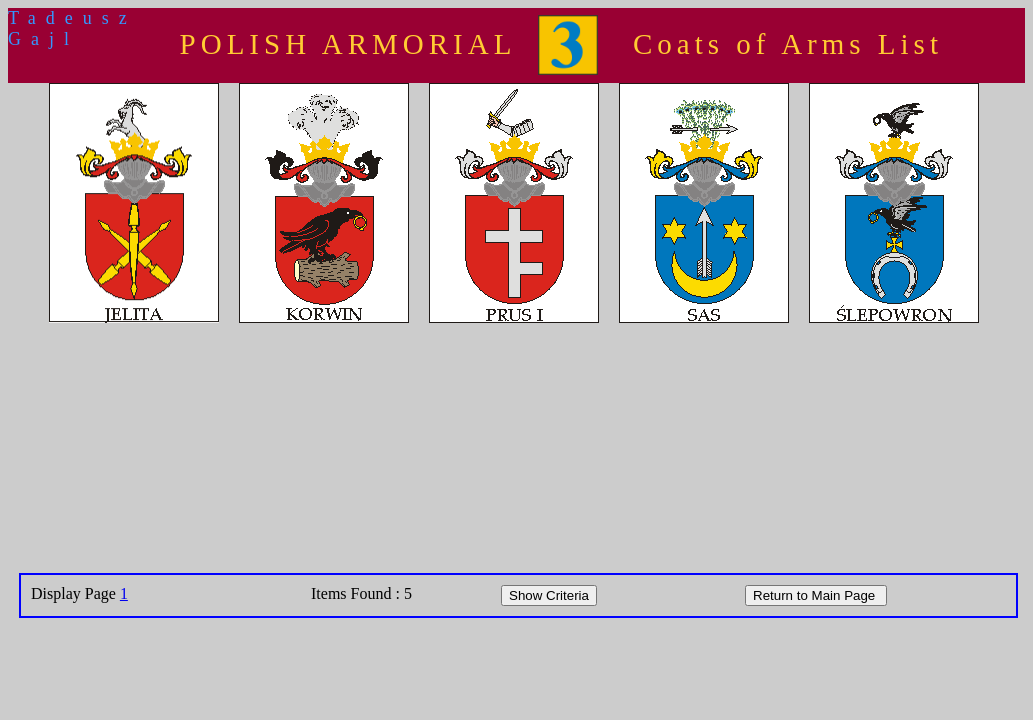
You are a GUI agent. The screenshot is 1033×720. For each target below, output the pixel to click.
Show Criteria (549, 595)
